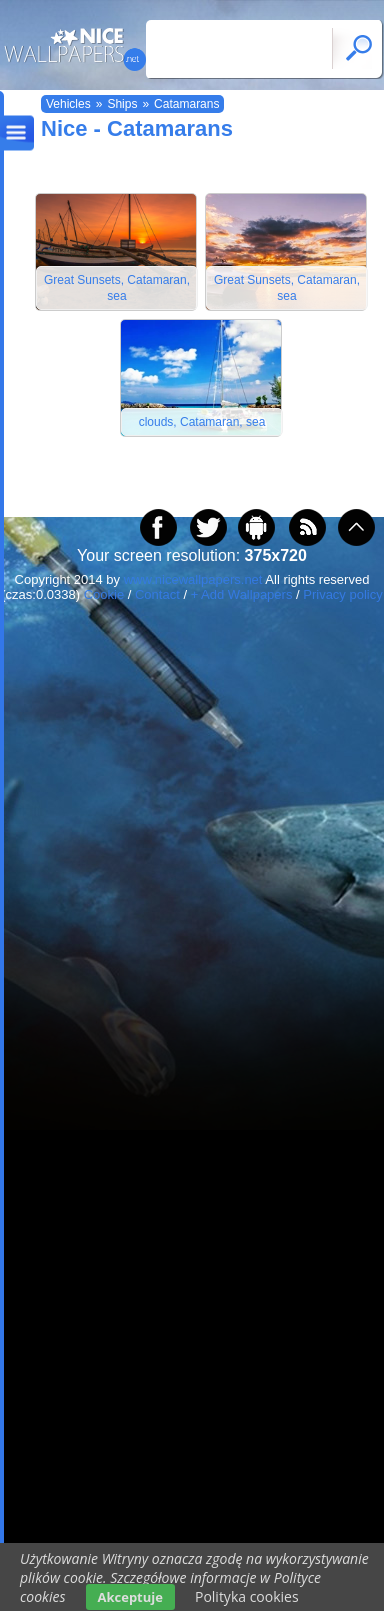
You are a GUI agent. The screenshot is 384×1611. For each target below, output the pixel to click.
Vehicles (68, 104)
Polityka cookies (247, 1596)
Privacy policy (342, 594)
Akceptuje (130, 1597)
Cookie (104, 594)
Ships (122, 104)
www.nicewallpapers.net (193, 579)
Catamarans (186, 104)
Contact (157, 594)
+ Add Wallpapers (242, 594)
